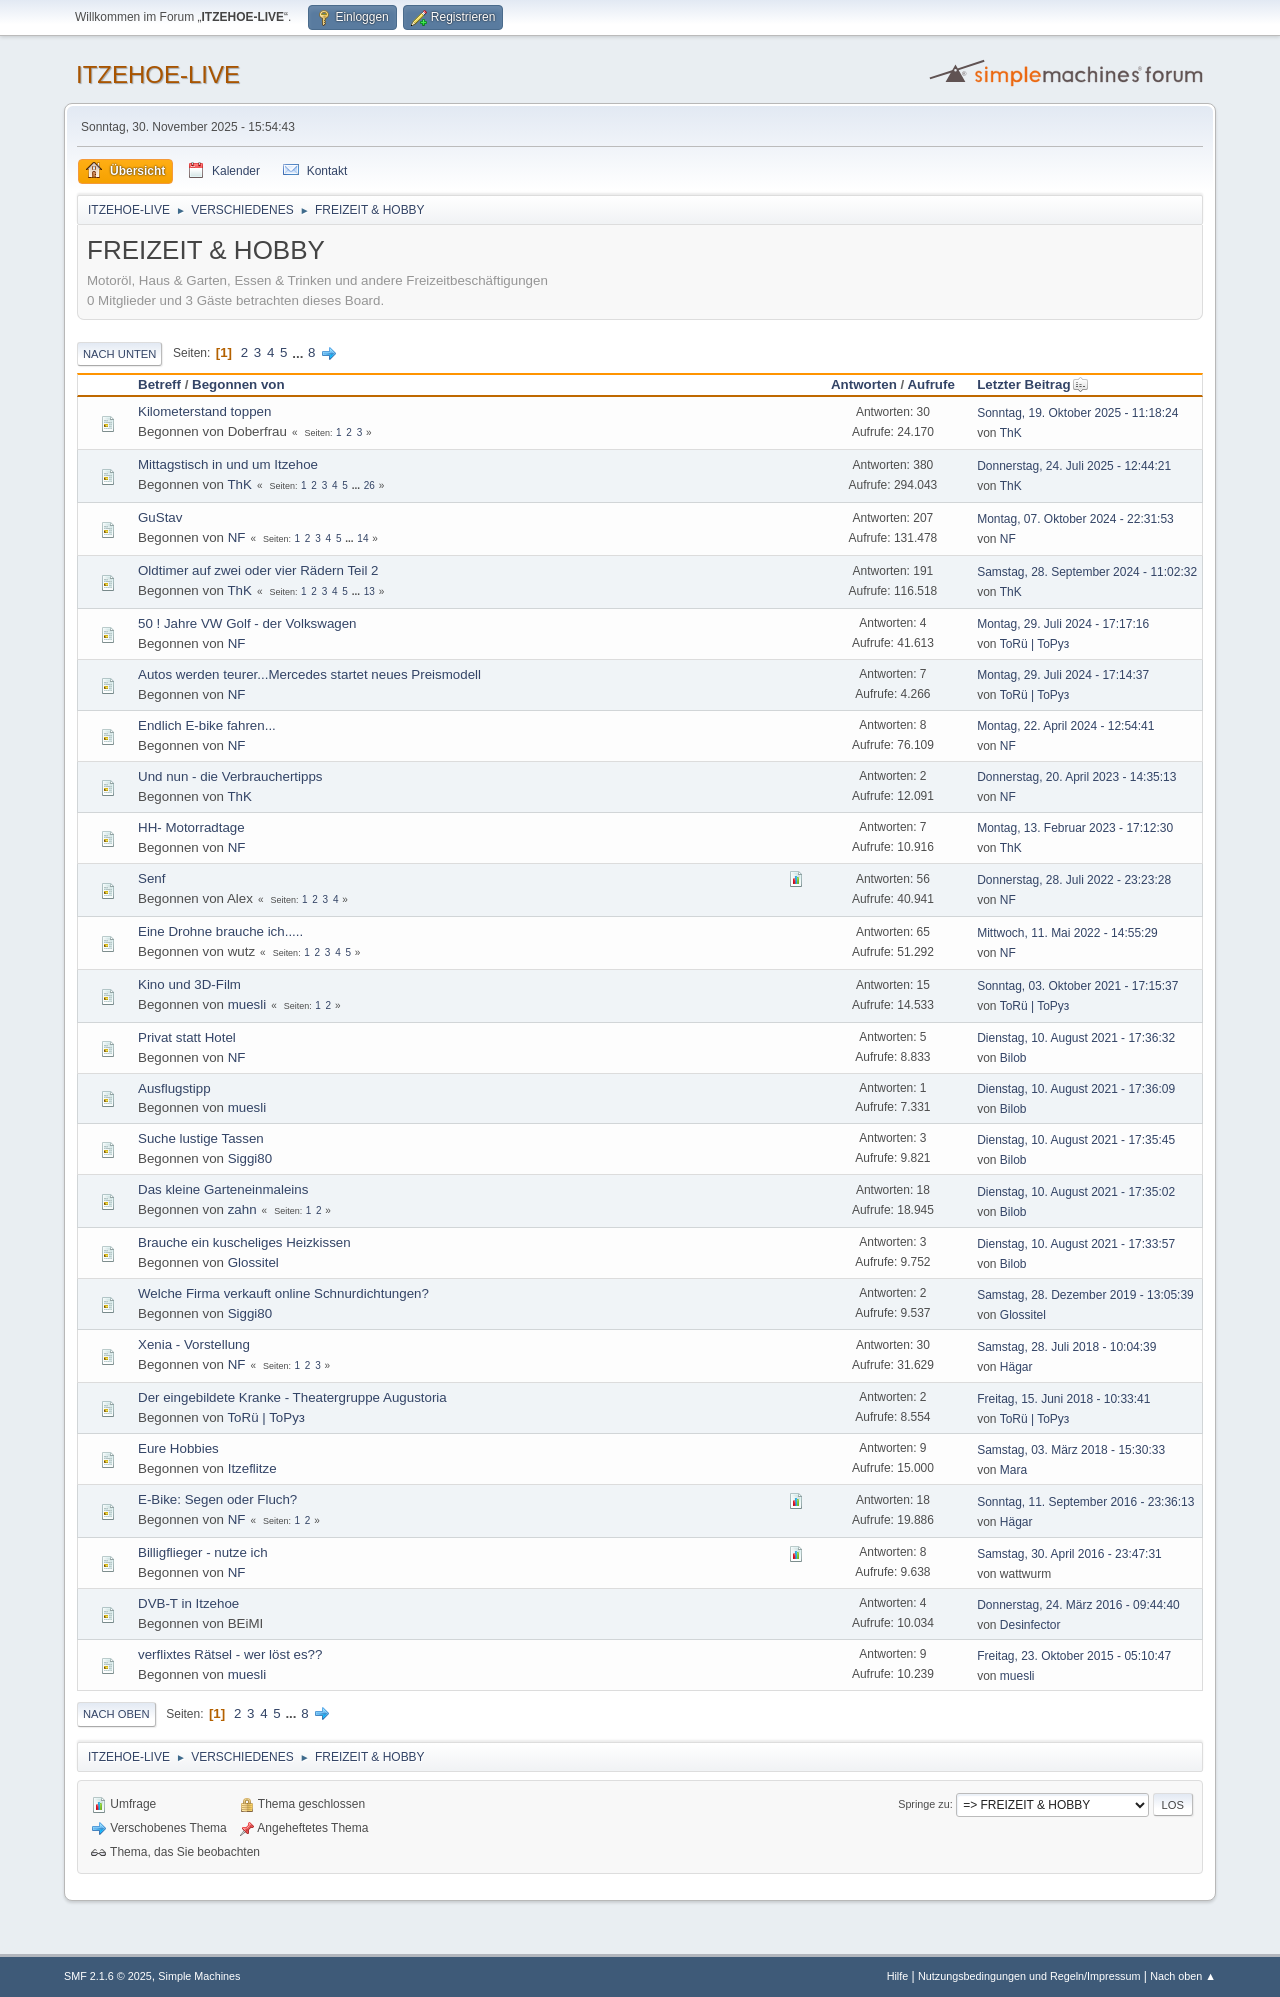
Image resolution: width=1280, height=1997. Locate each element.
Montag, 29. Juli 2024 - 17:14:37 (1063, 675)
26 (369, 485)
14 (362, 538)
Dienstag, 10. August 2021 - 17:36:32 (1076, 1038)
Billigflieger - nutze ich (203, 1552)
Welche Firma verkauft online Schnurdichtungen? (283, 1293)
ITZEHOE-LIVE (158, 74)
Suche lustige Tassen (201, 1138)
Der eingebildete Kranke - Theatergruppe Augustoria (292, 1397)
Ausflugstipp (174, 1088)
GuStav (160, 517)
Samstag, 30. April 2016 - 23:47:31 (1069, 1554)
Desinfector (1030, 1625)
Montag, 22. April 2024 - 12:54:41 (1065, 726)
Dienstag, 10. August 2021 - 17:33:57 (1076, 1244)
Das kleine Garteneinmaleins (223, 1189)
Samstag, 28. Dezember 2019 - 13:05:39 (1085, 1295)
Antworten (864, 384)
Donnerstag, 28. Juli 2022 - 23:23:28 (1074, 880)
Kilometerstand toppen (204, 411)
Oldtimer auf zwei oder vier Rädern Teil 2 (258, 570)
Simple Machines (199, 1976)
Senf (151, 878)
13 (369, 591)
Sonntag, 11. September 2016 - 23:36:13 (1085, 1502)
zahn (242, 1209)
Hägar (1016, 1367)
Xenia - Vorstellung (194, 1344)
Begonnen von (238, 384)
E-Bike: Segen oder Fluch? (217, 1499)
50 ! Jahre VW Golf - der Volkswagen (247, 623)
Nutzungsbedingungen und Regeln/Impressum (1029, 1976)
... (299, 352)
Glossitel (253, 1262)
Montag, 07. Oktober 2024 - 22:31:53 (1075, 519)
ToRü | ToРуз (1035, 644)
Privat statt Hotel (187, 1037)
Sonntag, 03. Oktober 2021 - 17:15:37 (1077, 986)
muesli (247, 1004)
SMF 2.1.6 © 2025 (108, 1976)
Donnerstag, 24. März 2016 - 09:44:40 (1078, 1605)
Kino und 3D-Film (189, 984)
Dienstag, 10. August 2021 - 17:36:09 (1076, 1089)
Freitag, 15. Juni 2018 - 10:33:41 (1063, 1399)
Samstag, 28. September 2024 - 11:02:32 (1087, 572)
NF (237, 537)
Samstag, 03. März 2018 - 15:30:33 (1071, 1450)
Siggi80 (250, 1158)
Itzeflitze (252, 1468)
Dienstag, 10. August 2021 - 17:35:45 (1076, 1140)
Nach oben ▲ (1183, 1976)
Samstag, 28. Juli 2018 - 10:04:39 (1066, 1347)
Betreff (159, 384)
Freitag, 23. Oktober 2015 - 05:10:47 (1074, 1656)
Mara (1013, 1470)
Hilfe (898, 1976)
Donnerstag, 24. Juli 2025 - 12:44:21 (1074, 466)
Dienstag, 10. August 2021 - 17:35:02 (1076, 1192)
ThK (1011, 433)
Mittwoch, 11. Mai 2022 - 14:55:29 (1067, 933)
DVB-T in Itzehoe (188, 1603)
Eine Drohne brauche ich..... (220, 931)
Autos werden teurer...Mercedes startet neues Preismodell (309, 674)
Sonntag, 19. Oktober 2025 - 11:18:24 (1077, 413)
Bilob (1013, 1058)
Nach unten (119, 354)
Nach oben (116, 1714)
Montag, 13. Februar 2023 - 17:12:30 (1075, 828)
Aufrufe (930, 384)
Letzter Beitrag (1032, 384)
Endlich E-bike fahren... (207, 725)
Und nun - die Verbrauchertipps (230, 776)
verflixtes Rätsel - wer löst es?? (230, 1654)
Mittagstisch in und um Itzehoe (228, 464)
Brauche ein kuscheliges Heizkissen (244, 1242)
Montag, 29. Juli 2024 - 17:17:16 (1063, 624)
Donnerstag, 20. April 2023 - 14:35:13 (1076, 777)
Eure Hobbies (178, 1448)
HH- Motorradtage (191, 827)
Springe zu (924, 1804)
